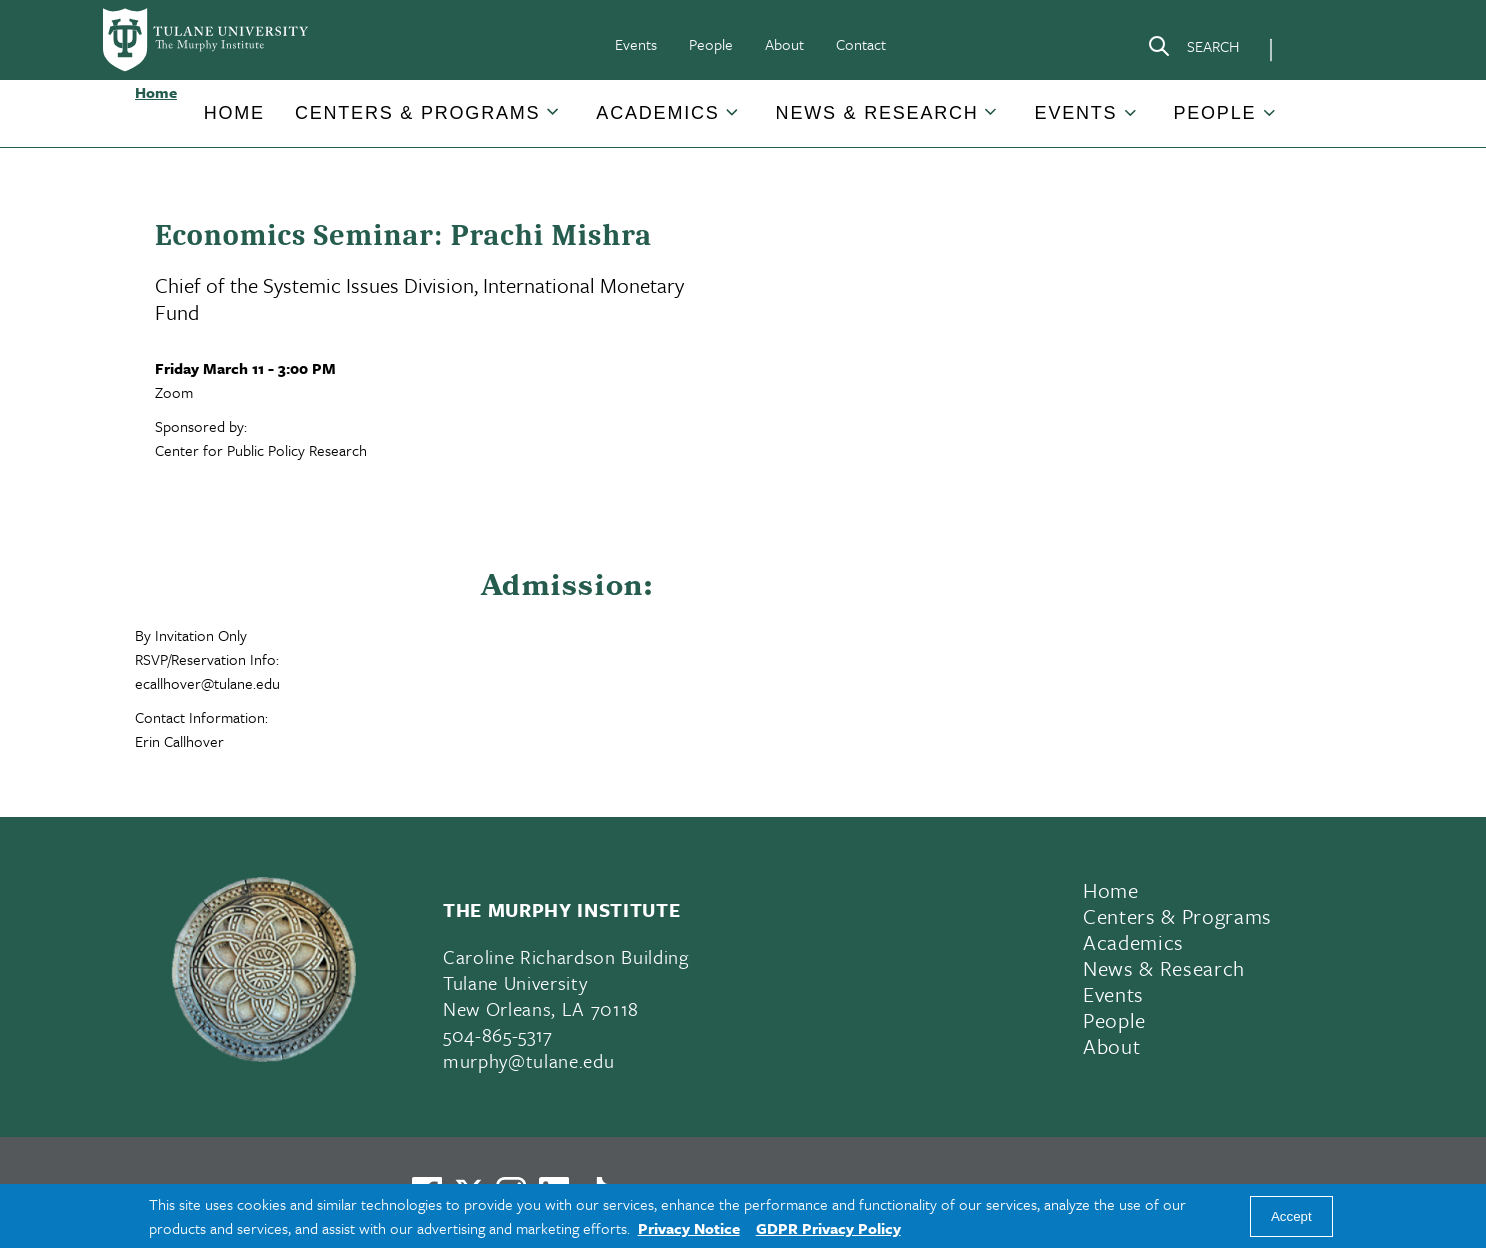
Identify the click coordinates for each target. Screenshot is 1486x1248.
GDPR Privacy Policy (828, 1228)
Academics (657, 113)
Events (636, 44)
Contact (861, 44)
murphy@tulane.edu (528, 1060)
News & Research (877, 113)
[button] (234, 113)
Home (234, 113)
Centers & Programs (417, 113)
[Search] (1193, 50)
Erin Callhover (179, 741)
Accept (1291, 1216)
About (784, 44)
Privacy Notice (689, 1228)
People (711, 44)
